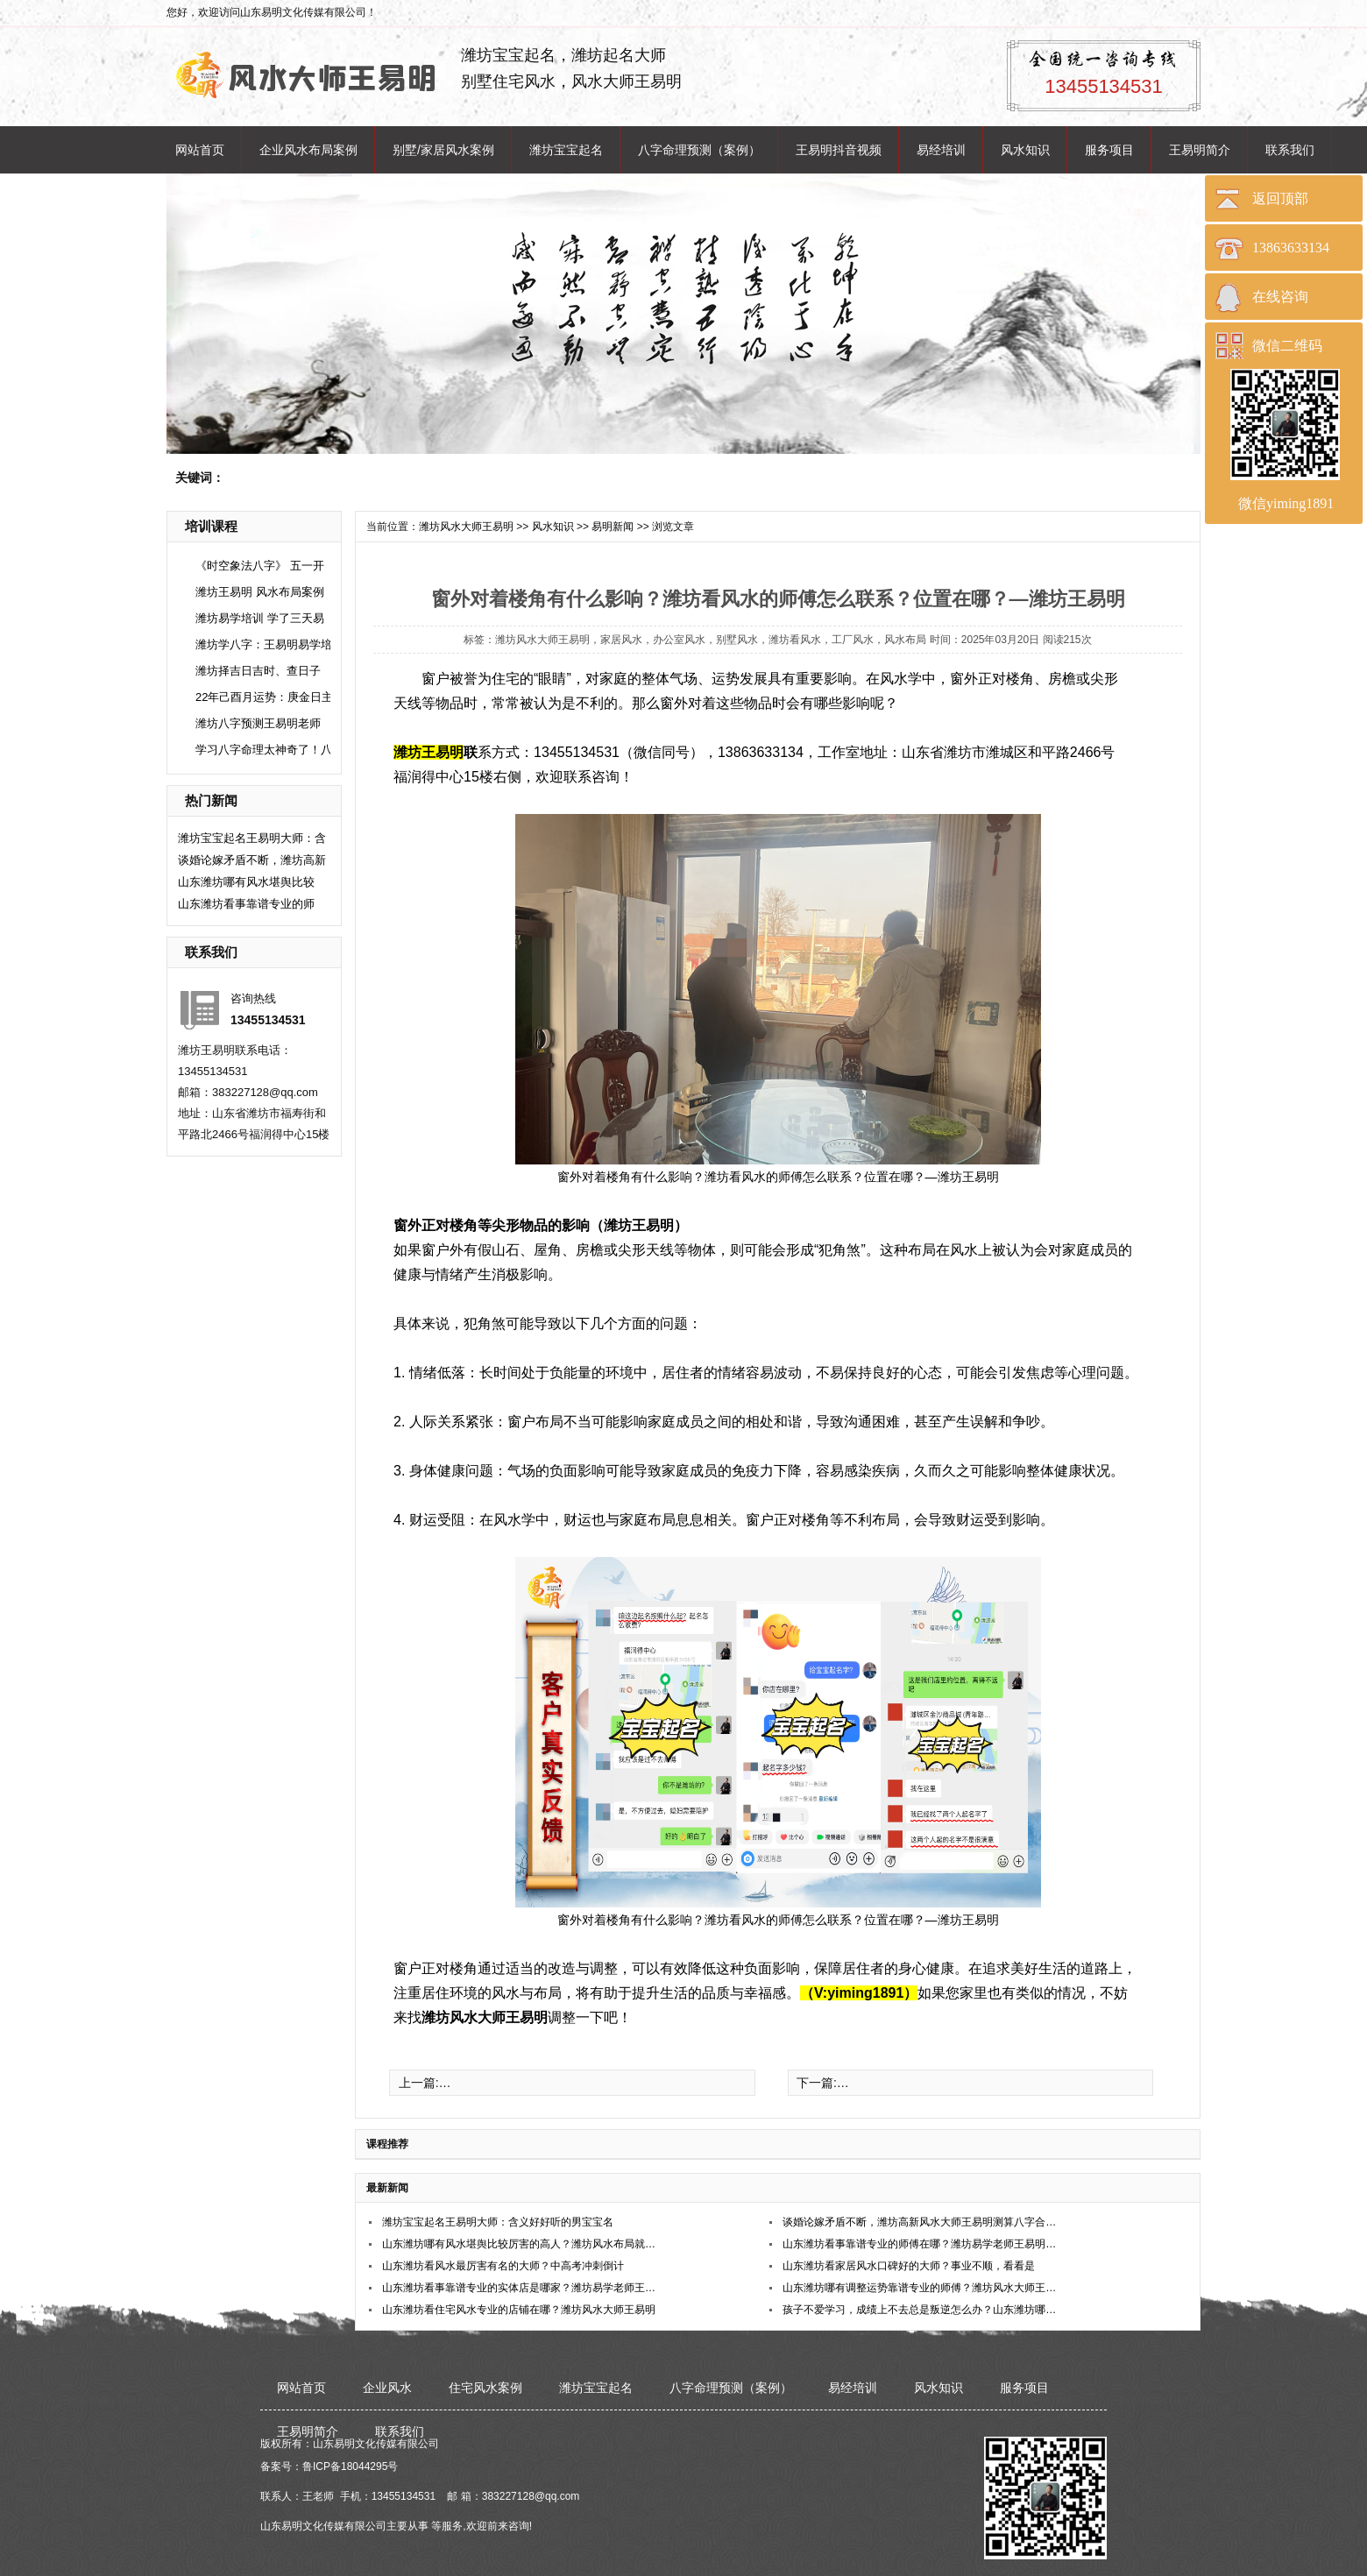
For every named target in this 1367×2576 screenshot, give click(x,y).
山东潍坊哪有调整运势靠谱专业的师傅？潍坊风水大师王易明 (921, 2288)
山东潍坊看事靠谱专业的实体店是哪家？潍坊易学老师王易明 (520, 2288)
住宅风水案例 (485, 2388)
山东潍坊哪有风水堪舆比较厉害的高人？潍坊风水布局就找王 (520, 2244)
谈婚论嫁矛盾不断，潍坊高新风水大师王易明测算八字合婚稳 (921, 2222)
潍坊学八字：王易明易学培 (263, 644)
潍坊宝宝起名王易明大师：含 (252, 838)
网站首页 (199, 150)
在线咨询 (1280, 296)
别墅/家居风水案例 (443, 150)
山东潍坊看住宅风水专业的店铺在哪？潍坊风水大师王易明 (518, 2310)
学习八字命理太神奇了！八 (263, 749)
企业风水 (387, 2388)
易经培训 (941, 150)
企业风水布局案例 (308, 150)
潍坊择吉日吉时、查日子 (258, 670)
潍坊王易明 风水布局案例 (259, 591)
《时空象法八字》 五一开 (259, 565)
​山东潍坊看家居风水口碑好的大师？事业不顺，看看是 (909, 2266)
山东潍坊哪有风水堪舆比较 (246, 881)
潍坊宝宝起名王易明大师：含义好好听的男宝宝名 (497, 2222)
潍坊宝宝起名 (566, 150)
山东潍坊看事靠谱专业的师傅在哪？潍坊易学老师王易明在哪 (921, 2244)
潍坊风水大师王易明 (466, 526)
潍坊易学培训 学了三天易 (259, 618)
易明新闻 (612, 526)
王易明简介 (1199, 150)
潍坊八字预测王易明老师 (258, 723)
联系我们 (1289, 150)
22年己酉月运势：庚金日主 (264, 697)
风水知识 (1025, 150)
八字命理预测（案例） (699, 150)
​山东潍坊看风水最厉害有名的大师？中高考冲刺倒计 (503, 2266)
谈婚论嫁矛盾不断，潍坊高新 (252, 860)
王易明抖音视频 (839, 150)
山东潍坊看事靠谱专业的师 (246, 903)
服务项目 (1109, 150)
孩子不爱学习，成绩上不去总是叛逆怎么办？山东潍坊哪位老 (921, 2310)
